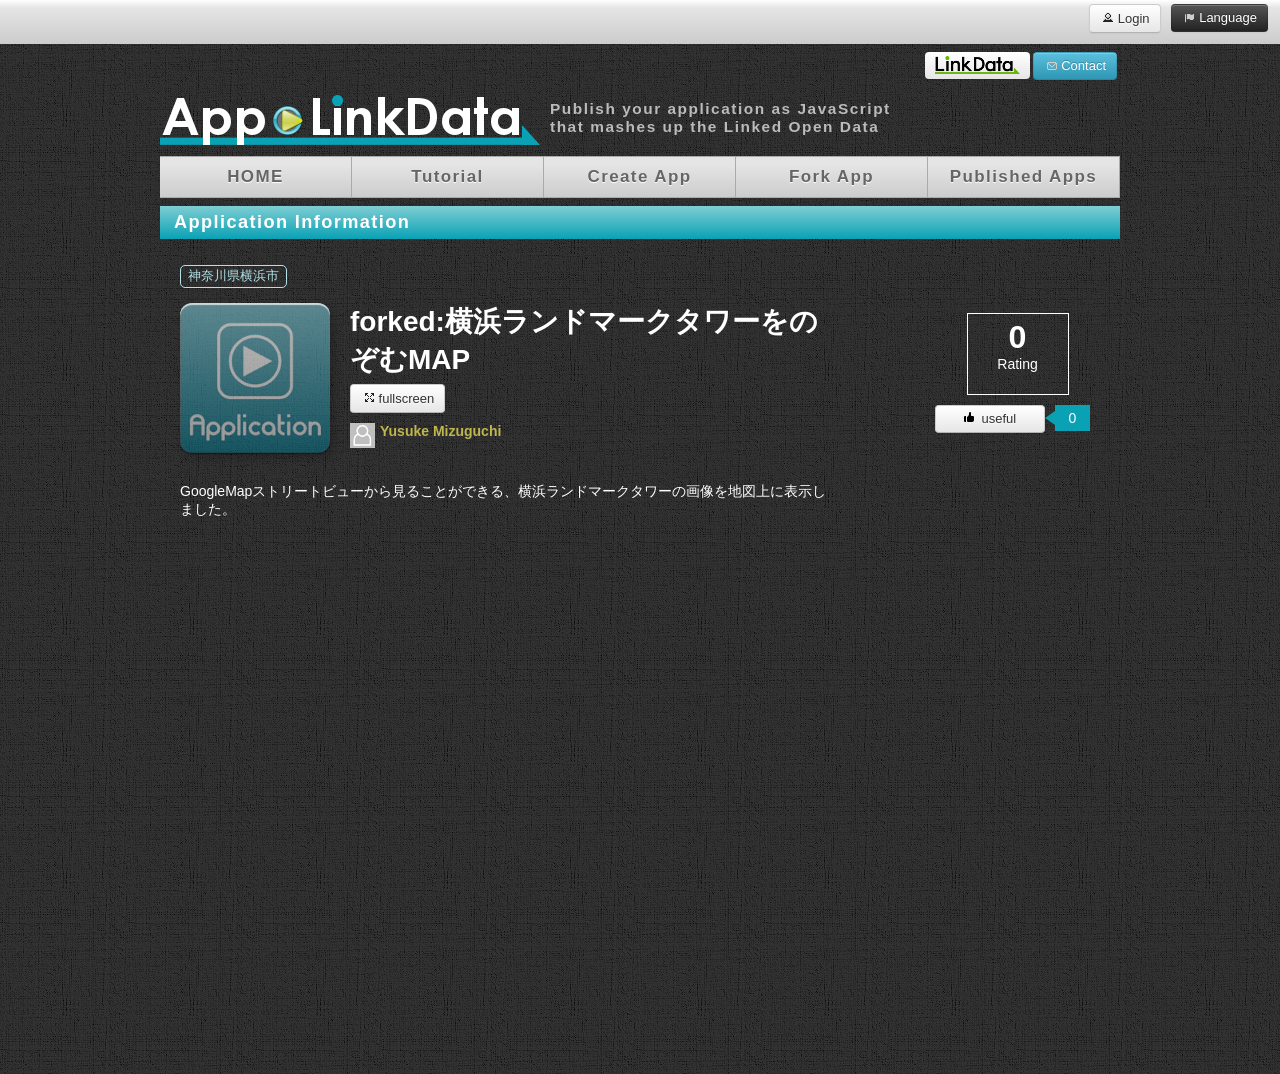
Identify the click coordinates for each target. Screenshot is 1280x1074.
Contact (1075, 65)
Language (1219, 17)
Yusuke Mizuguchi (440, 431)
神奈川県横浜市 (233, 276)
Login (1124, 17)
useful (990, 418)
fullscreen (397, 397)
